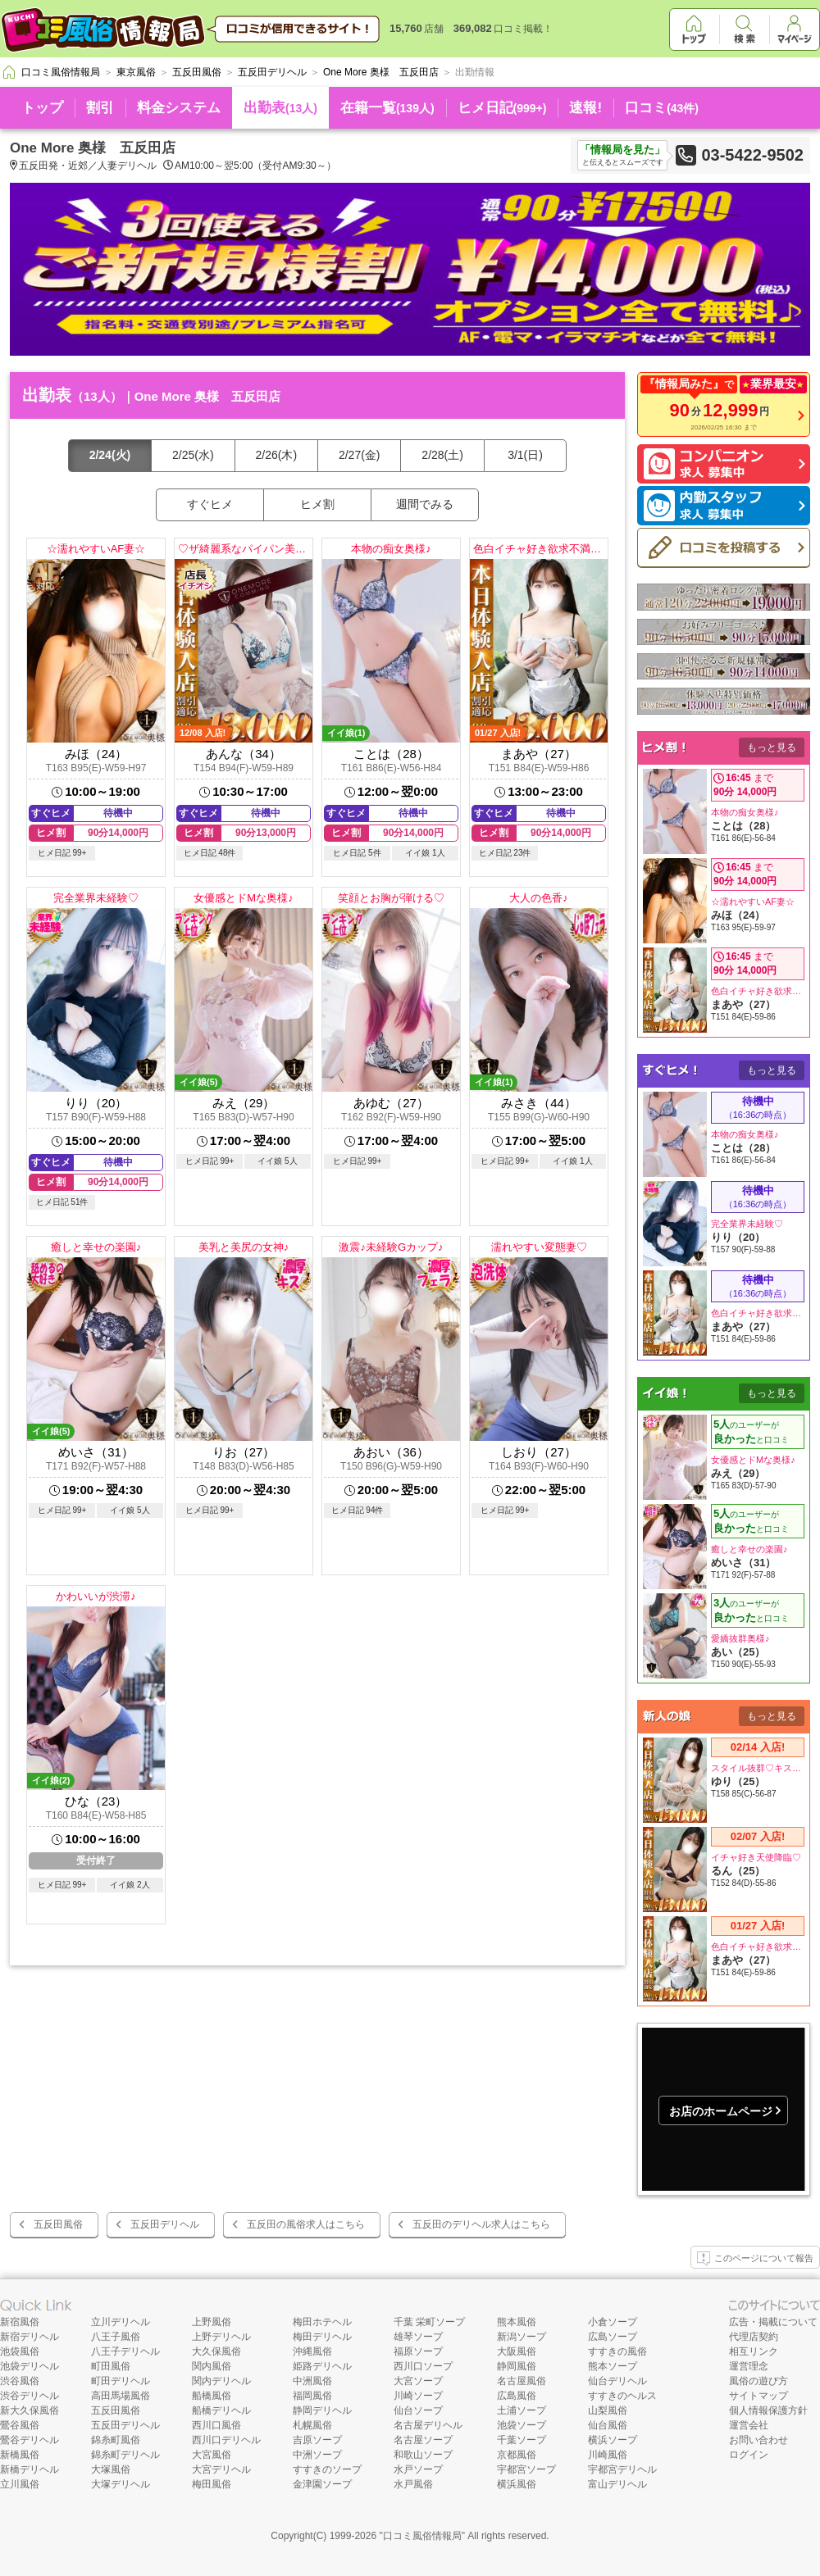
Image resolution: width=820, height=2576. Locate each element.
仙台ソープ (418, 2410)
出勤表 (280, 108)
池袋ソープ (521, 2425)
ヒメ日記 (502, 108)
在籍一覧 (387, 108)
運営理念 (748, 2366)
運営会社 (748, 2425)
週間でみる (424, 504)
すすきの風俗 (617, 2351)
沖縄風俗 (312, 2351)
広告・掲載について (773, 2322)
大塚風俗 (110, 2469)
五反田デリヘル (164, 2224)
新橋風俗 (19, 2454)
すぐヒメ (210, 504)
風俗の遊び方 (758, 2381)
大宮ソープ (418, 2381)
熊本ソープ (612, 2366)
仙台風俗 (607, 2425)
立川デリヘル (120, 2322)
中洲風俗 (312, 2381)
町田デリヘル (120, 2381)
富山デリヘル (617, 2484)
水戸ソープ (418, 2469)
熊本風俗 (516, 2322)
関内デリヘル (221, 2381)
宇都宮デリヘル (622, 2469)
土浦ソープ (521, 2410)
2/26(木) (277, 454)
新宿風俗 (19, 2322)
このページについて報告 (755, 2258)
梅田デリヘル (322, 2336)
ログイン (748, 2454)
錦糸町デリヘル (125, 2454)
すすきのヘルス (622, 2395)
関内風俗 (211, 2366)
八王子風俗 (115, 2336)
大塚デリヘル (120, 2484)
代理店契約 (753, 2336)
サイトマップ (758, 2395)
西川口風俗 (216, 2425)
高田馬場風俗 (120, 2395)
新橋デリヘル (29, 2469)
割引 (100, 108)
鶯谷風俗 (19, 2425)
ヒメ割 (317, 504)
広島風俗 (516, 2395)
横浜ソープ (612, 2440)
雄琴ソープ (418, 2336)
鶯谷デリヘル (29, 2440)
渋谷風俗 (19, 2381)
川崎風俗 (607, 2454)
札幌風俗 (312, 2425)
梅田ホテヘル (322, 2322)
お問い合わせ (758, 2440)
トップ (42, 108)
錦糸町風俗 (115, 2440)
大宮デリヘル (221, 2469)
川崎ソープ (418, 2395)
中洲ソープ (317, 2454)
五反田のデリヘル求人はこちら (481, 2224)
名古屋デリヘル (428, 2425)
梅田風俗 (211, 2484)
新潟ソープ (521, 2336)
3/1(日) (525, 454)
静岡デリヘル (322, 2410)
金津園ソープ (322, 2484)
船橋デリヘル (221, 2410)
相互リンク (753, 2351)
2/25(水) (193, 454)
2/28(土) (442, 454)
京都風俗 (516, 2454)
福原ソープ (418, 2351)
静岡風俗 (516, 2366)
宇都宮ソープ (526, 2469)
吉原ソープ (317, 2440)
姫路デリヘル (322, 2366)
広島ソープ (612, 2336)
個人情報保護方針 (768, 2410)
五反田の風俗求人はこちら (306, 2224)
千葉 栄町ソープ (429, 2322)
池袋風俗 (19, 2351)
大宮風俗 (211, 2454)
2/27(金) (359, 454)
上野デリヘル (221, 2336)
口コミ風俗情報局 (422, 2536)
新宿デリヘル (29, 2336)
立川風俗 (19, 2484)
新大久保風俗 (29, 2410)
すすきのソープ (327, 2469)
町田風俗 (110, 2366)
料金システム (179, 108)
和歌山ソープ (423, 2454)
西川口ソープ (423, 2366)
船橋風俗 (211, 2395)
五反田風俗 (58, 2224)
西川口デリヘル (226, 2440)
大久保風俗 (216, 2351)
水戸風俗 (413, 2484)
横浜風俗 (516, 2484)
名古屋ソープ (423, 2440)
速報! (585, 108)
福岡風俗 (312, 2395)
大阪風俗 (516, 2351)
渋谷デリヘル (29, 2395)
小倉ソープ (612, 2322)
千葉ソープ (521, 2440)
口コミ (662, 108)
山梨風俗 (607, 2410)
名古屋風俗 (521, 2381)
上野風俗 (211, 2322)
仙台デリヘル (617, 2381)
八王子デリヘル (125, 2351)
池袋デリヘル (29, 2366)
